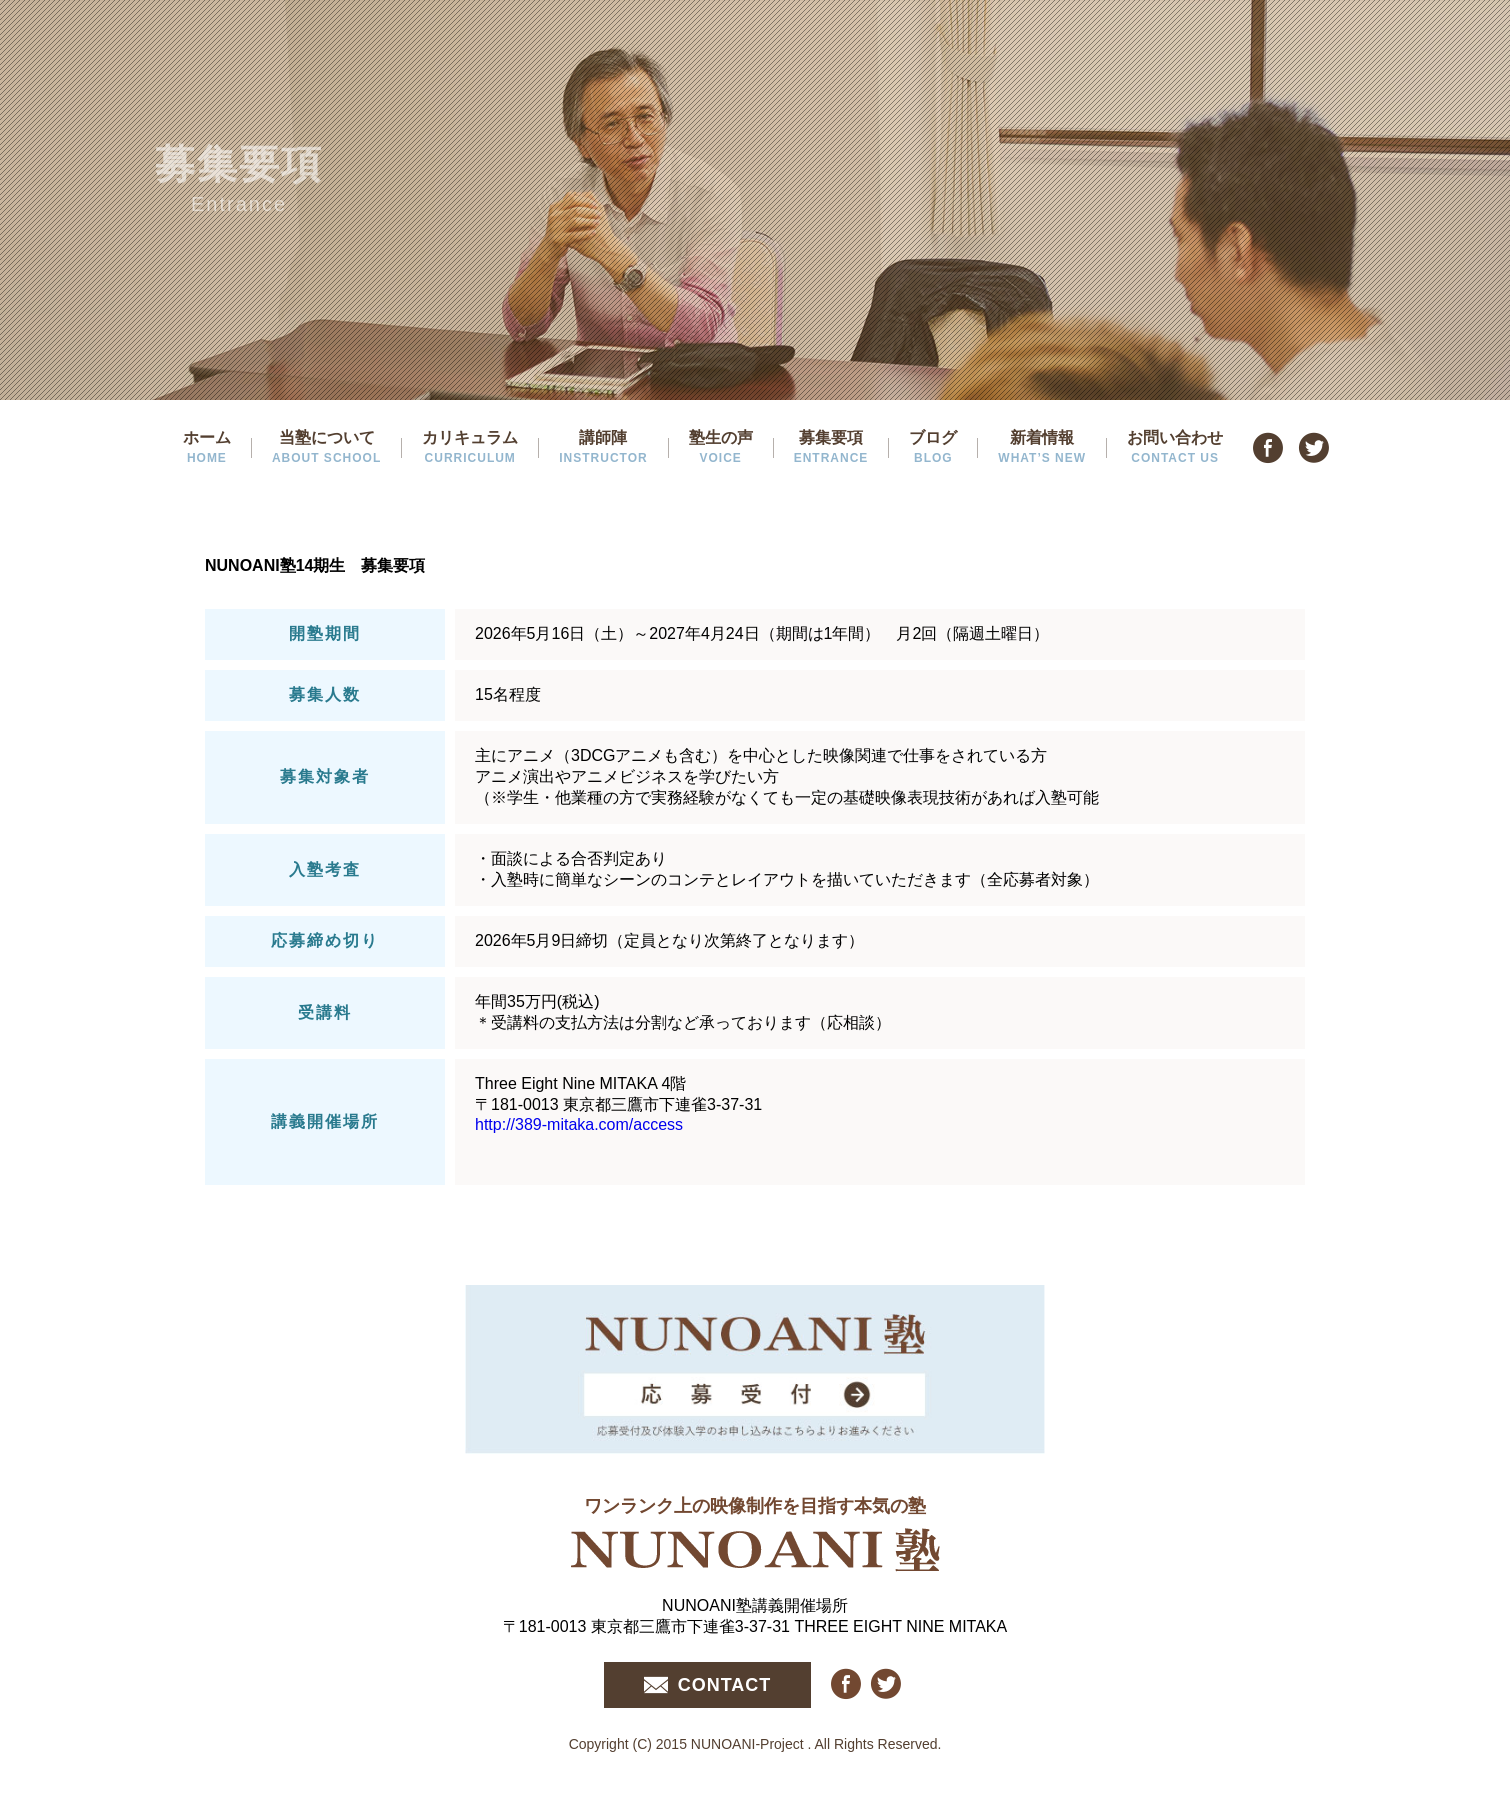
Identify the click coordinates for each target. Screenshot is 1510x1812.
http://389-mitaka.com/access (579, 1124)
